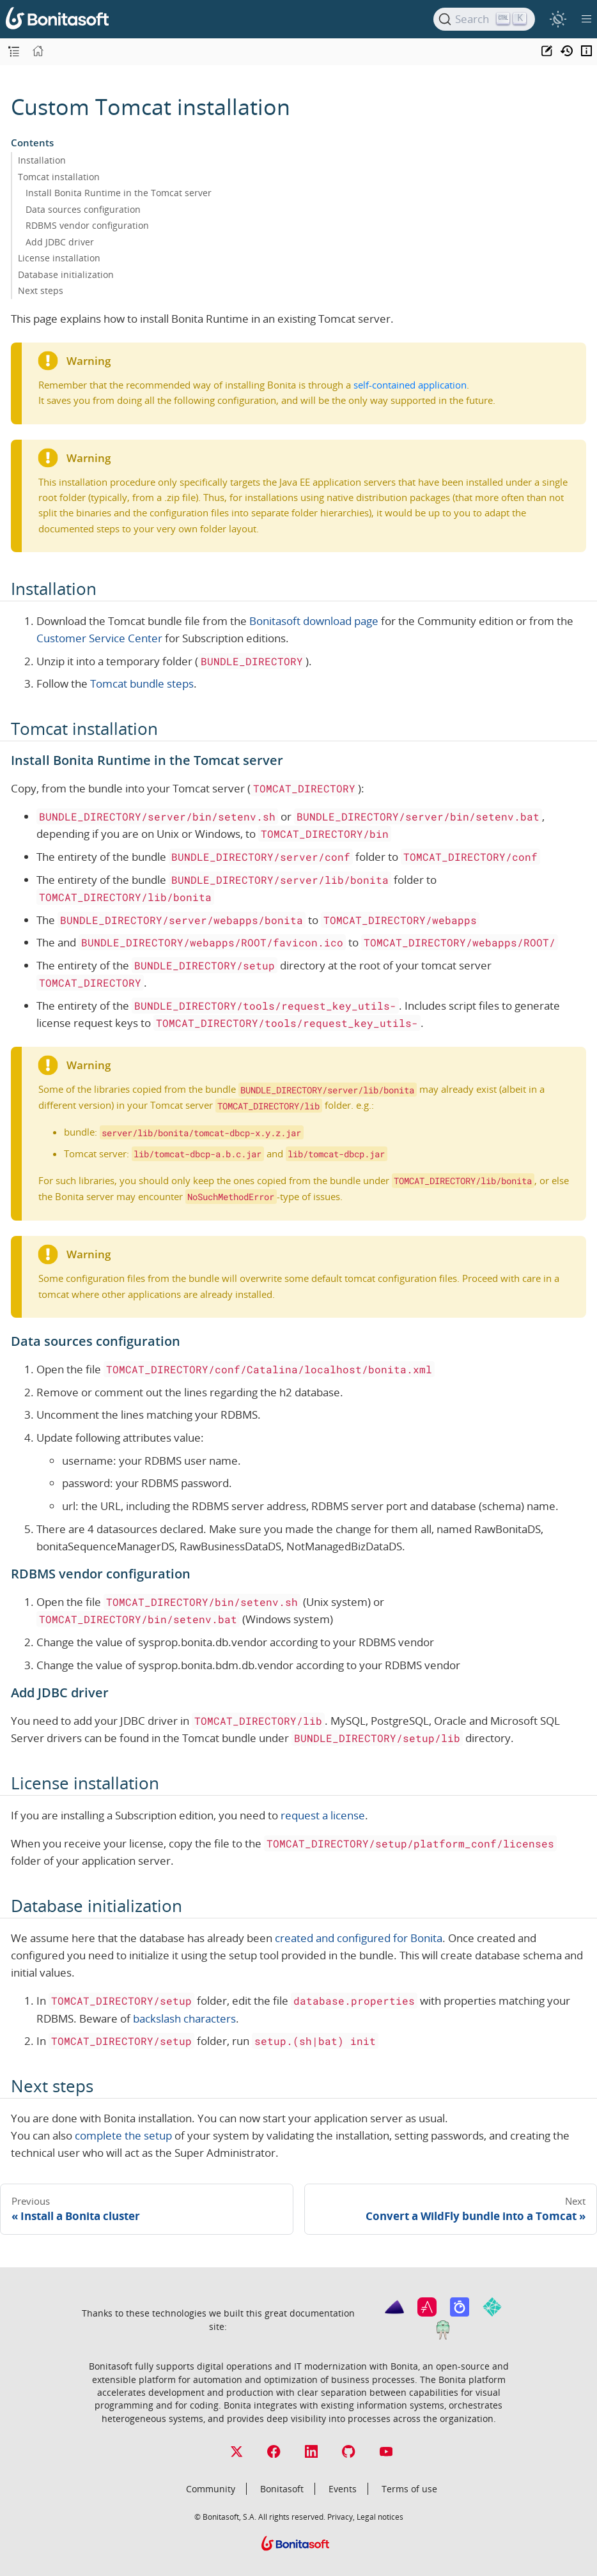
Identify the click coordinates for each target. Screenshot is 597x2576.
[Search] (484, 19)
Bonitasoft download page (313, 620)
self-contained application (410, 384)
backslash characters (184, 2018)
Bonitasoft (282, 2489)
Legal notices (380, 2516)
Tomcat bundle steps (142, 683)
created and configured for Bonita (358, 1938)
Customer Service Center (99, 638)
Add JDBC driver (60, 242)
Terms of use (409, 2489)
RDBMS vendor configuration (87, 225)
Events (343, 2489)
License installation (59, 258)
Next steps (40, 290)
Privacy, (341, 2516)
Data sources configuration (83, 209)
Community (210, 2489)
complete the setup (123, 2135)
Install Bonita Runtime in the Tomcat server (119, 193)
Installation (42, 160)
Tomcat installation (59, 177)
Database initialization (66, 274)
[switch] (558, 19)
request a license (323, 1815)
